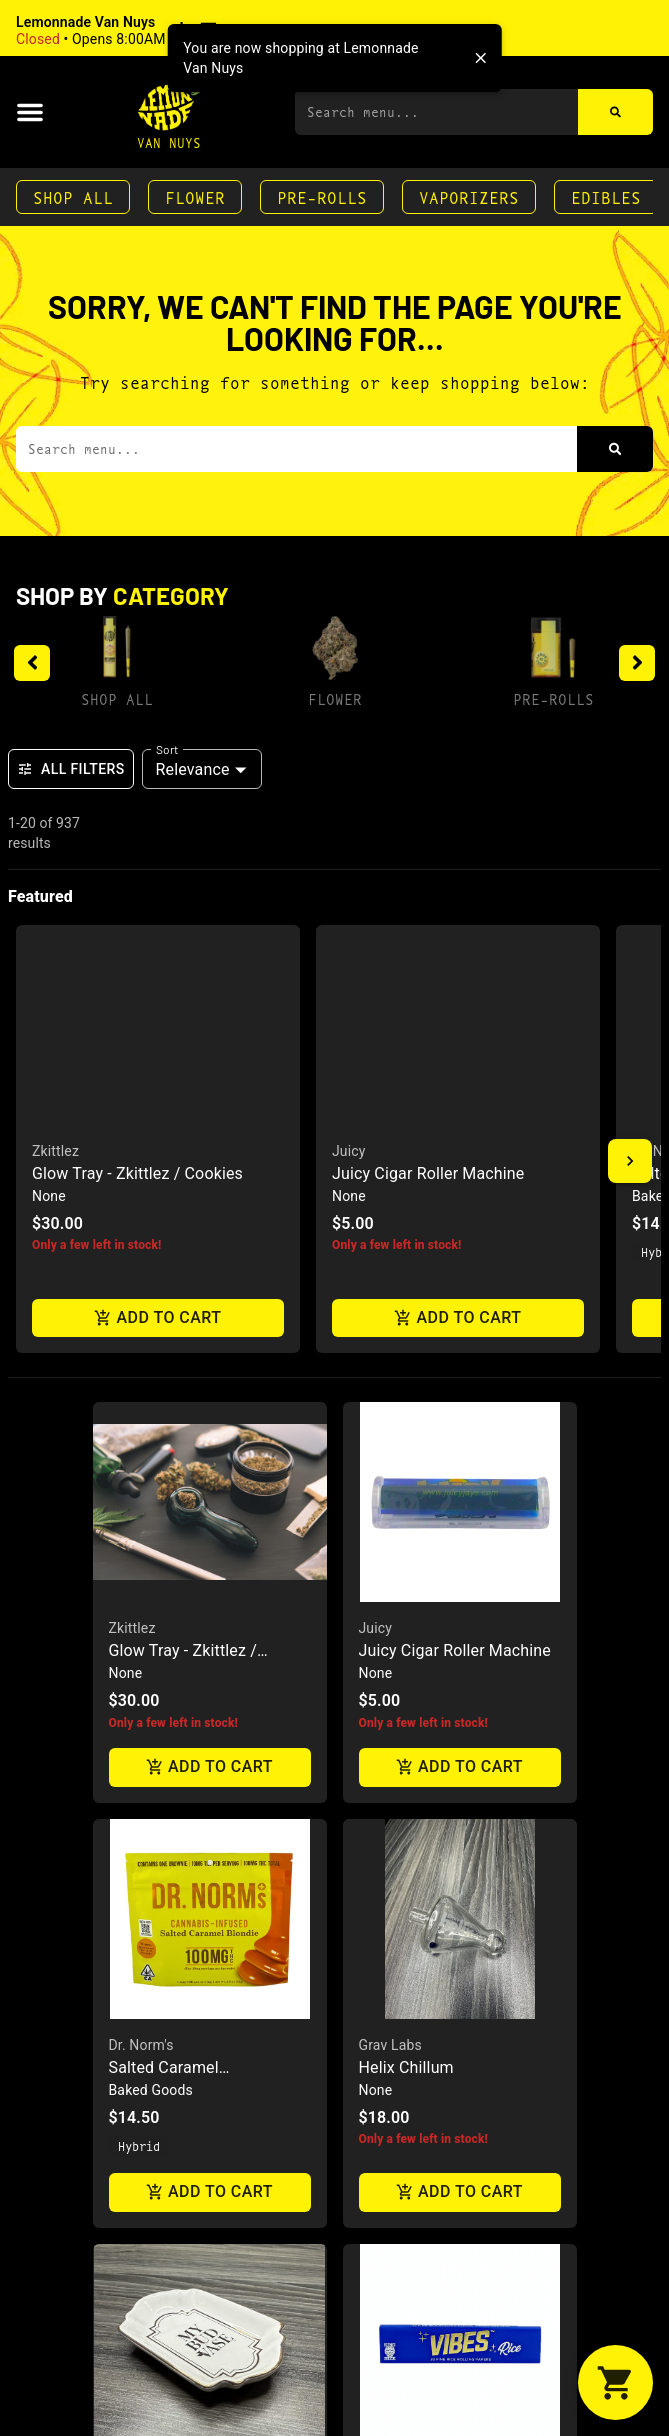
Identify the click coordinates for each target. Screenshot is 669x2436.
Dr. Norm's (141, 1536)
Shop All (73, 196)
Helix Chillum (406, 1558)
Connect (139, 2399)
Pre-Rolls (322, 196)
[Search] (615, 112)
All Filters (71, 769)
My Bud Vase (150, 1961)
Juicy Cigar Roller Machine (455, 1141)
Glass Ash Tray (412, 2399)
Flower (195, 196)
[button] (144, 31)
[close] (481, 58)
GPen (126, 2377)
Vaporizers (469, 196)
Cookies (384, 2377)
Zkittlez (132, 1119)
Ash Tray (140, 1983)
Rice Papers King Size (437, 1983)
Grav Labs (390, 1536)
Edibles (606, 196)
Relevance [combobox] (193, 769)
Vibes (377, 1961)
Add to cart (210, 1258)
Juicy (376, 1119)
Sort (167, 749)
